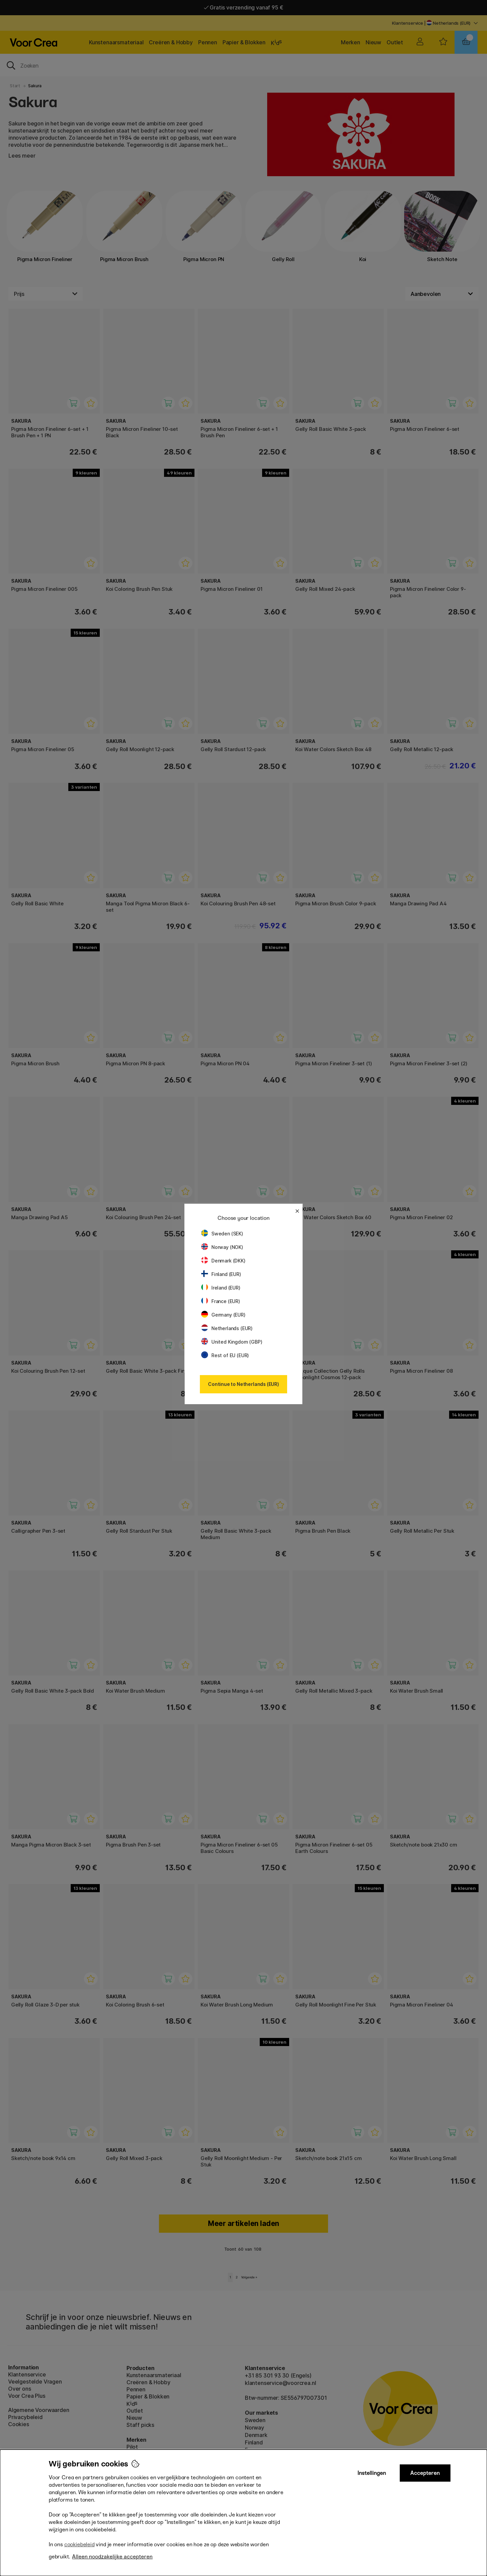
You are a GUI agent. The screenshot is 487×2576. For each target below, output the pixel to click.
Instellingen (371, 2473)
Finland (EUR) (221, 1274)
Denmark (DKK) (223, 1260)
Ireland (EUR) (220, 1288)
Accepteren (425, 2473)
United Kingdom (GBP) (231, 1342)
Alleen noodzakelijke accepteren (112, 2556)
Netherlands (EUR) (227, 1328)
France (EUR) (220, 1301)
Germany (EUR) (223, 1315)
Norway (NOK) (222, 1247)
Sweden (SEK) (222, 1233)
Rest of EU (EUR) (225, 1355)
